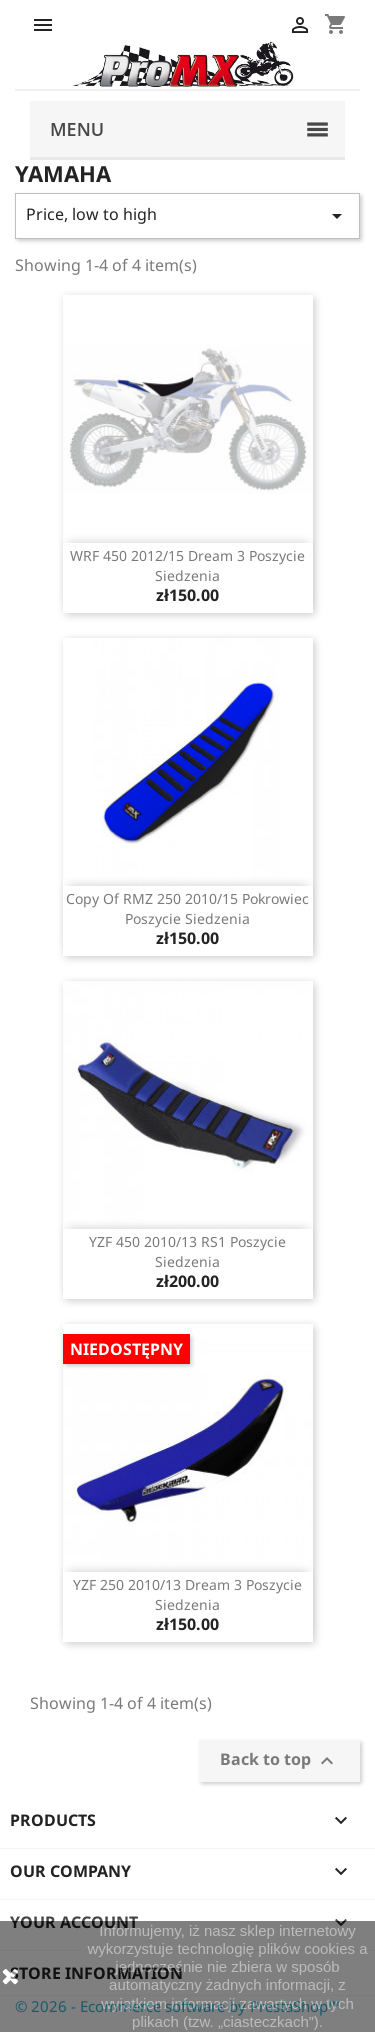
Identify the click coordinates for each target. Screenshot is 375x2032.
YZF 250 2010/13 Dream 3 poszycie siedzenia (187, 1594)
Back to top (279, 1761)
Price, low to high (187, 215)
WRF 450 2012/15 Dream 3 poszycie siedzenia (187, 565)
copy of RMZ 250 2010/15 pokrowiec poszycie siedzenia (187, 908)
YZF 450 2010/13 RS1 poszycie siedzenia (187, 1251)
